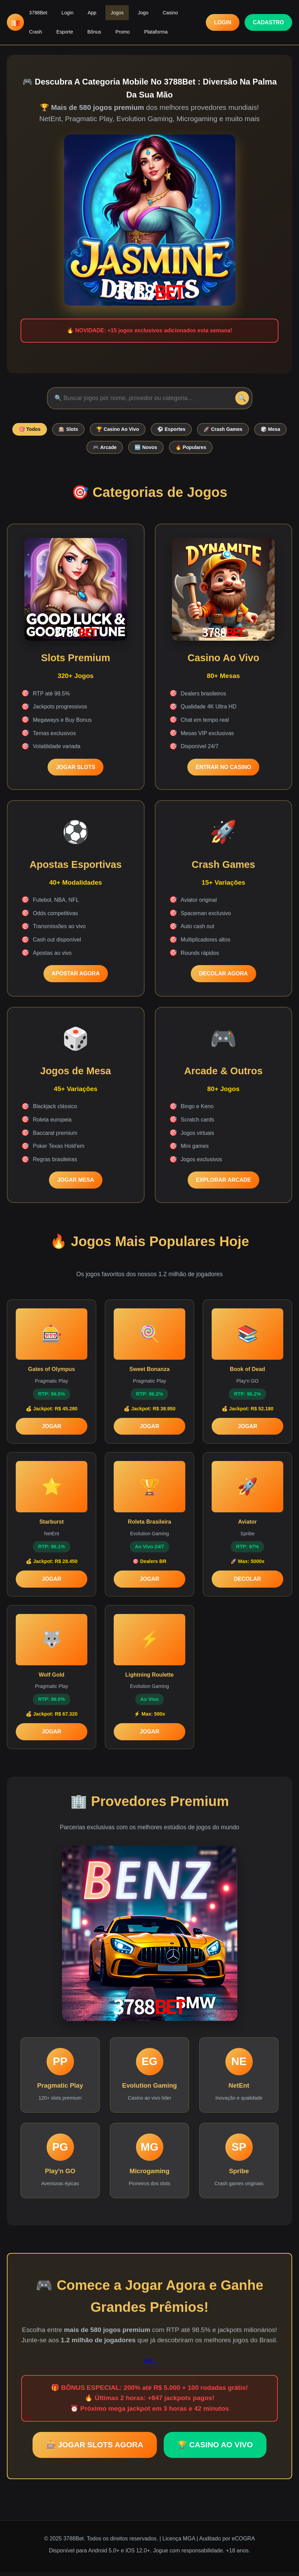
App (82, 10)
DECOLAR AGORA (223, 977)
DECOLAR (247, 1583)
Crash (173, 10)
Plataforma (114, 26)
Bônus (61, 26)
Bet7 (149, 2364)
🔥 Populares (216, 450)
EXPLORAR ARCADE (223, 1184)
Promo (85, 26)
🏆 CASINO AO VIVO (215, 2448)
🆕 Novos (167, 450)
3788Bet (36, 10)
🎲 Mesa (77, 450)
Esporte (35, 26)
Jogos (103, 10)
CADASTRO (268, 19)
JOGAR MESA (75, 1184)
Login (61, 10)
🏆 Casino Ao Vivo (137, 430)
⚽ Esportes (194, 430)
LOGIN (223, 19)
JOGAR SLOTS (75, 770)
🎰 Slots (84, 430)
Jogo (125, 10)
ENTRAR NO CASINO (223, 770)
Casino (149, 10)
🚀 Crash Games (249, 430)
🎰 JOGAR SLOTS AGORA (94, 2448)
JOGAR (51, 1430)
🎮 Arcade (122, 450)
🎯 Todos (41, 430)
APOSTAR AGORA (76, 977)
